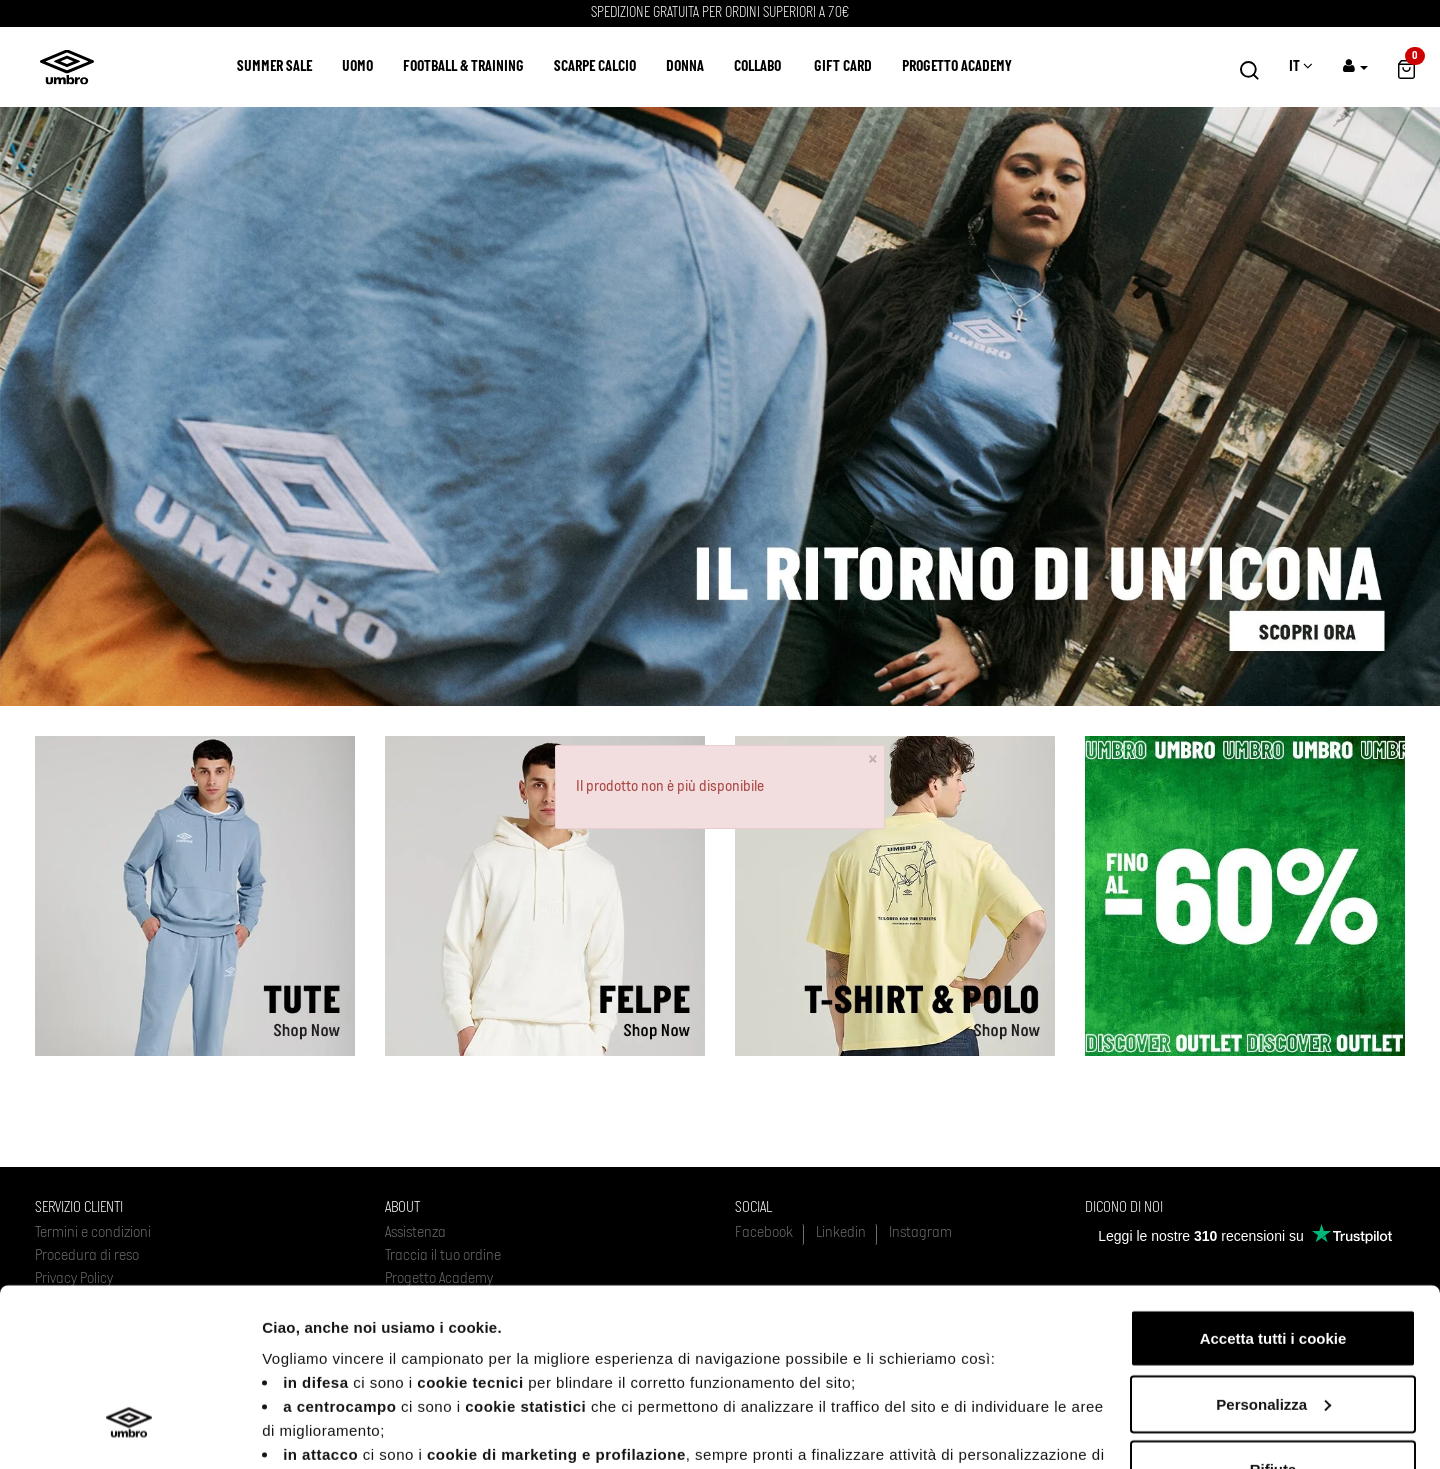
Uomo (357, 67)
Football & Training (463, 67)
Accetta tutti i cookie (1273, 1188)
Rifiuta (1273, 1319)
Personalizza (1273, 1254)
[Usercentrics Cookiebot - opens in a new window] (129, 1430)
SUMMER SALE (274, 67)
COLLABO (757, 67)
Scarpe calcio (595, 67)
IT (1301, 66)
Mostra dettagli (316, 1429)
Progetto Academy (957, 67)
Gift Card (843, 67)
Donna (685, 67)
